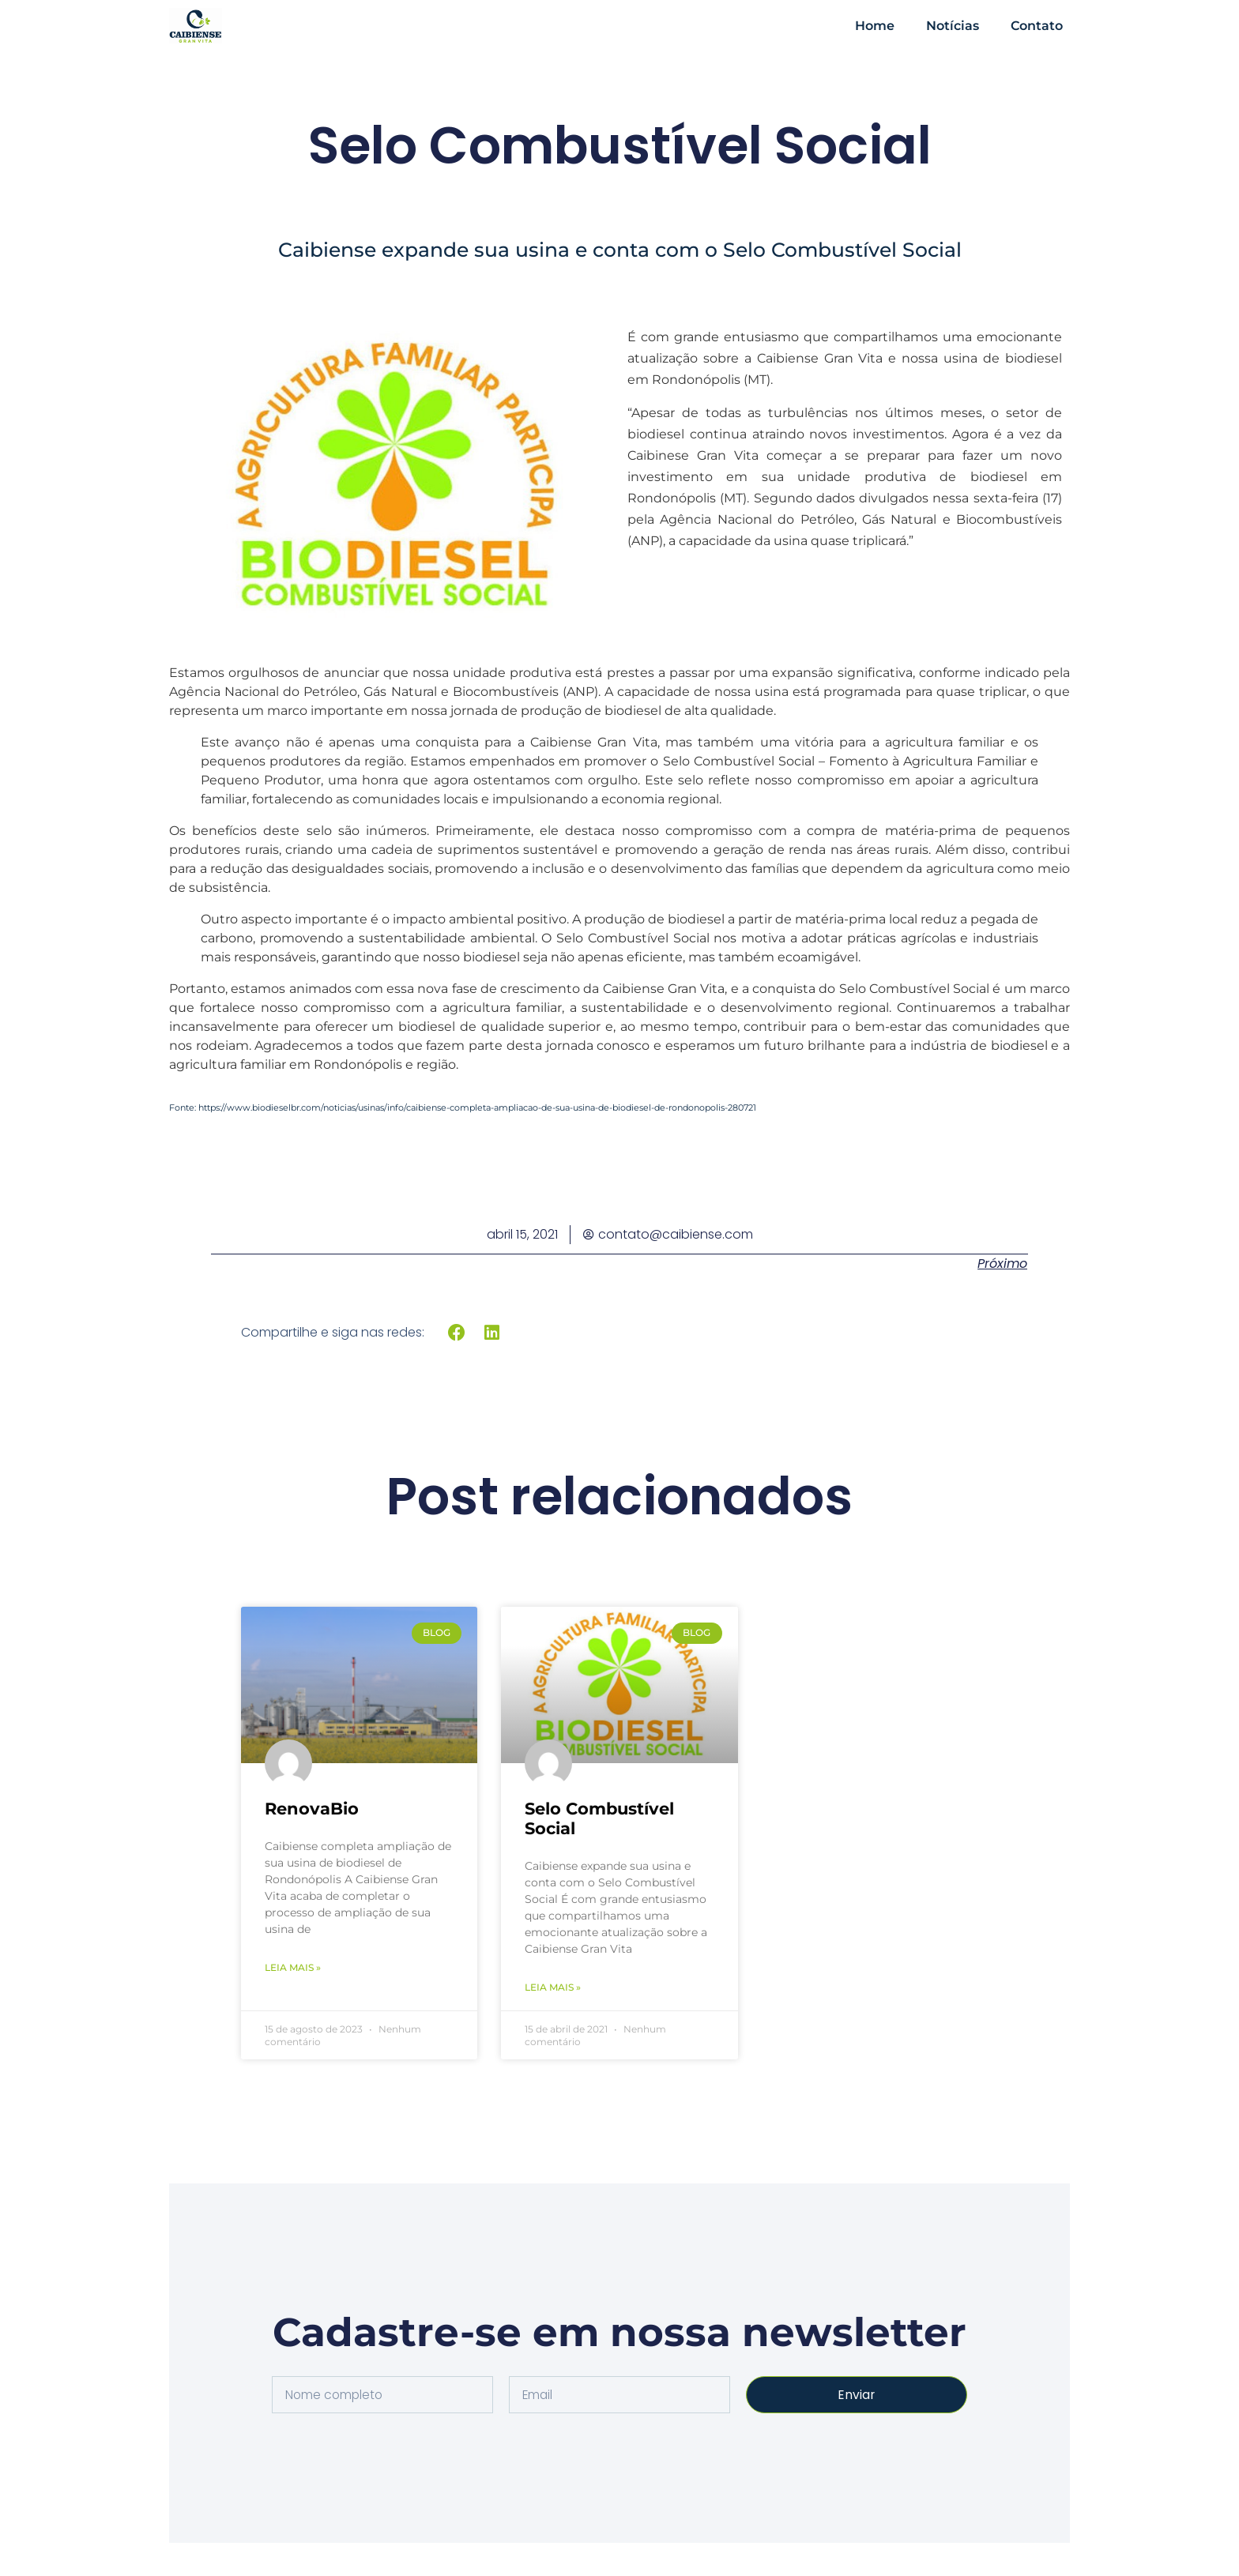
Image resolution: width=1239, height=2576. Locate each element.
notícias (952, 25)
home (874, 25)
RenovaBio (312, 1808)
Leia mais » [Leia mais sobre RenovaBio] (293, 1967)
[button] (457, 1332)
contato (1037, 25)
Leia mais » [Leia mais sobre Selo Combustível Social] (553, 1987)
